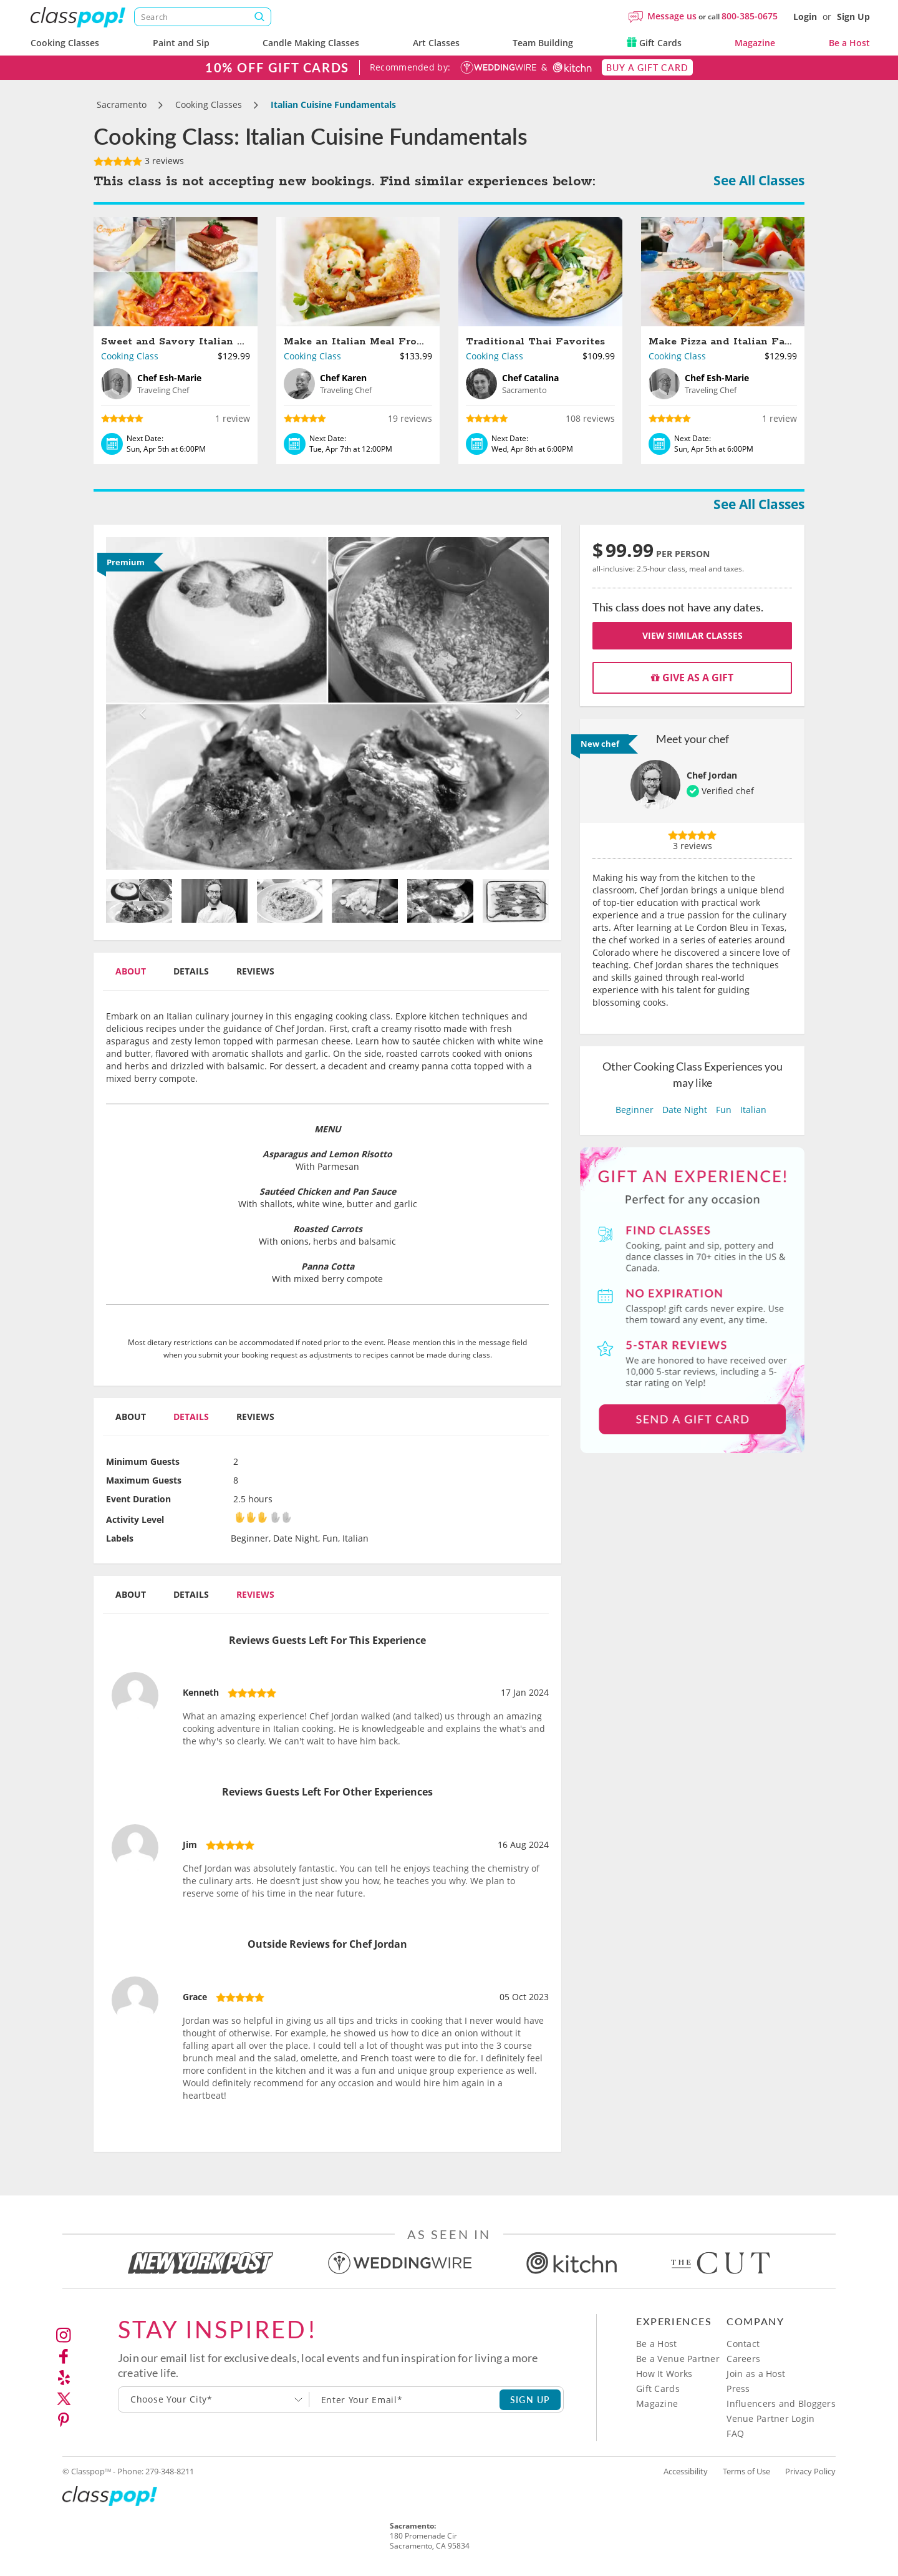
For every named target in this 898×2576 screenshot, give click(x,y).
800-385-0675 (750, 16)
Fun (723, 1109)
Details (191, 971)
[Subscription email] (404, 2399)
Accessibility (686, 2471)
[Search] (202, 16)
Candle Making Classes (311, 43)
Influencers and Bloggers (781, 2403)
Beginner (635, 1109)
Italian (753, 1109)
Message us (672, 16)
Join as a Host (756, 2373)
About (130, 971)
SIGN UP (530, 2399)
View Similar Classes (692, 635)
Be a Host (849, 43)
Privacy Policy (810, 2471)
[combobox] (213, 2399)
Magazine (755, 43)
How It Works (664, 2373)
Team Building (543, 43)
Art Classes (436, 43)
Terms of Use (746, 2471)
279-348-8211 (169, 2471)
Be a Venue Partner (678, 2359)
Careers (743, 2359)
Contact (743, 2344)
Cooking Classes (65, 43)
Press (738, 2388)
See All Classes (758, 180)
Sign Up (853, 16)
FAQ (735, 2433)
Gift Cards (654, 43)
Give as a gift (692, 677)
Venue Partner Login (770, 2418)
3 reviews (139, 161)
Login (805, 16)
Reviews (255, 971)
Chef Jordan (712, 775)
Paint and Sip (181, 43)
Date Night (684, 1109)
